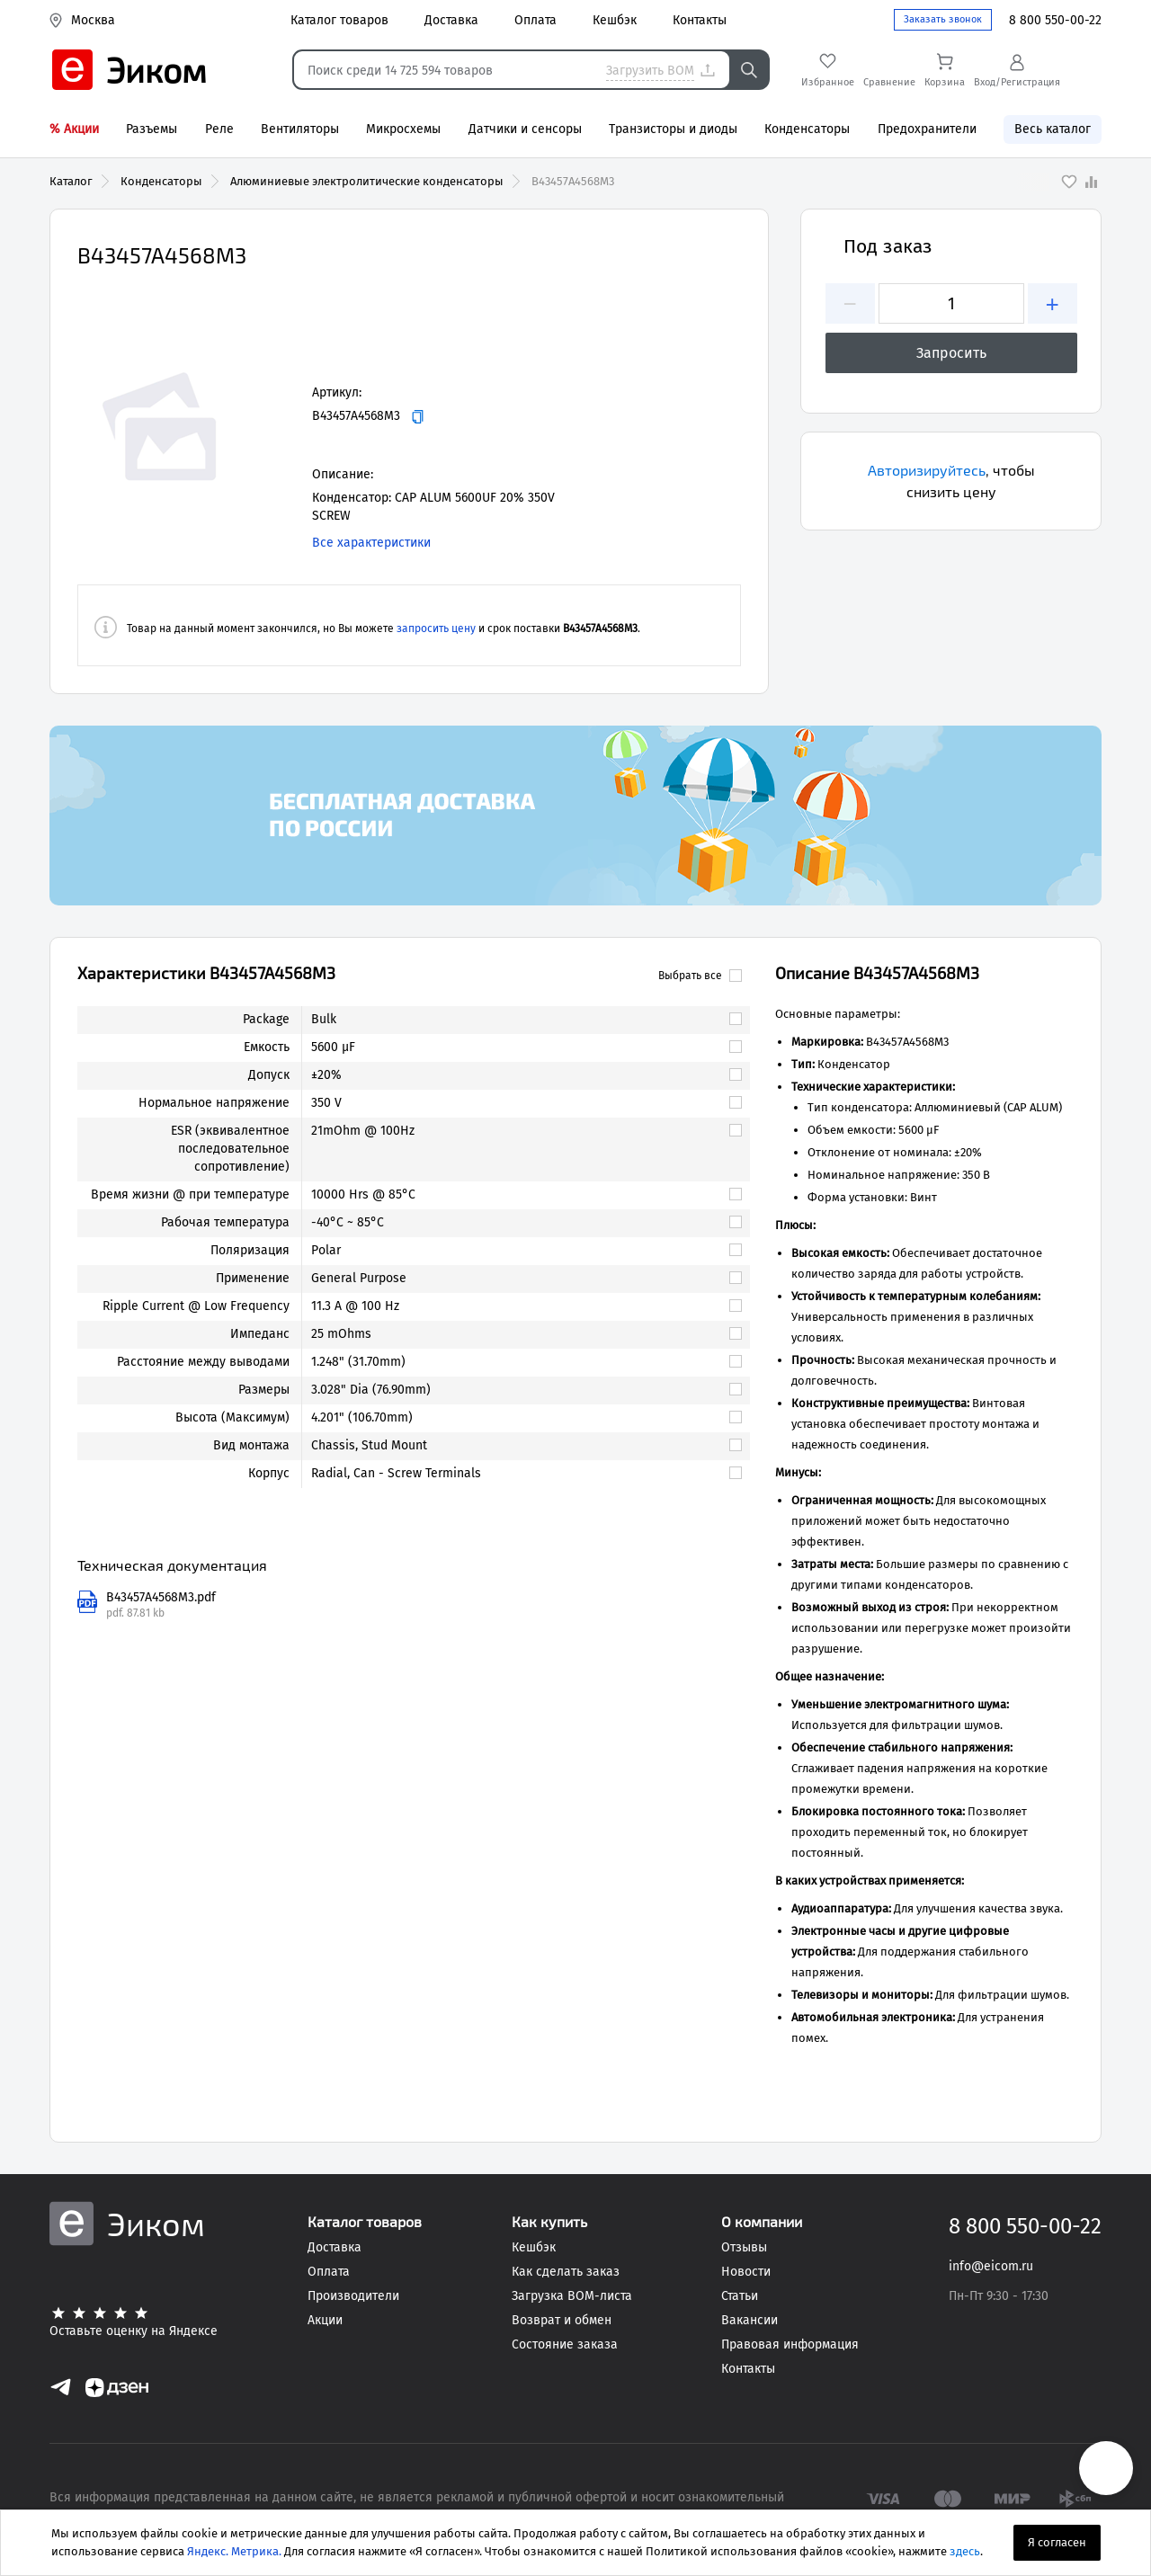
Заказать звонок (943, 19)
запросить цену (436, 628)
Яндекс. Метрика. (234, 2551)
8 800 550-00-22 (1055, 20)
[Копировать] (417, 416)
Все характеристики (371, 542)
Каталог (71, 181)
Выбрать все (700, 975)
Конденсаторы (161, 181)
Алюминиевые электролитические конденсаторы (367, 181)
